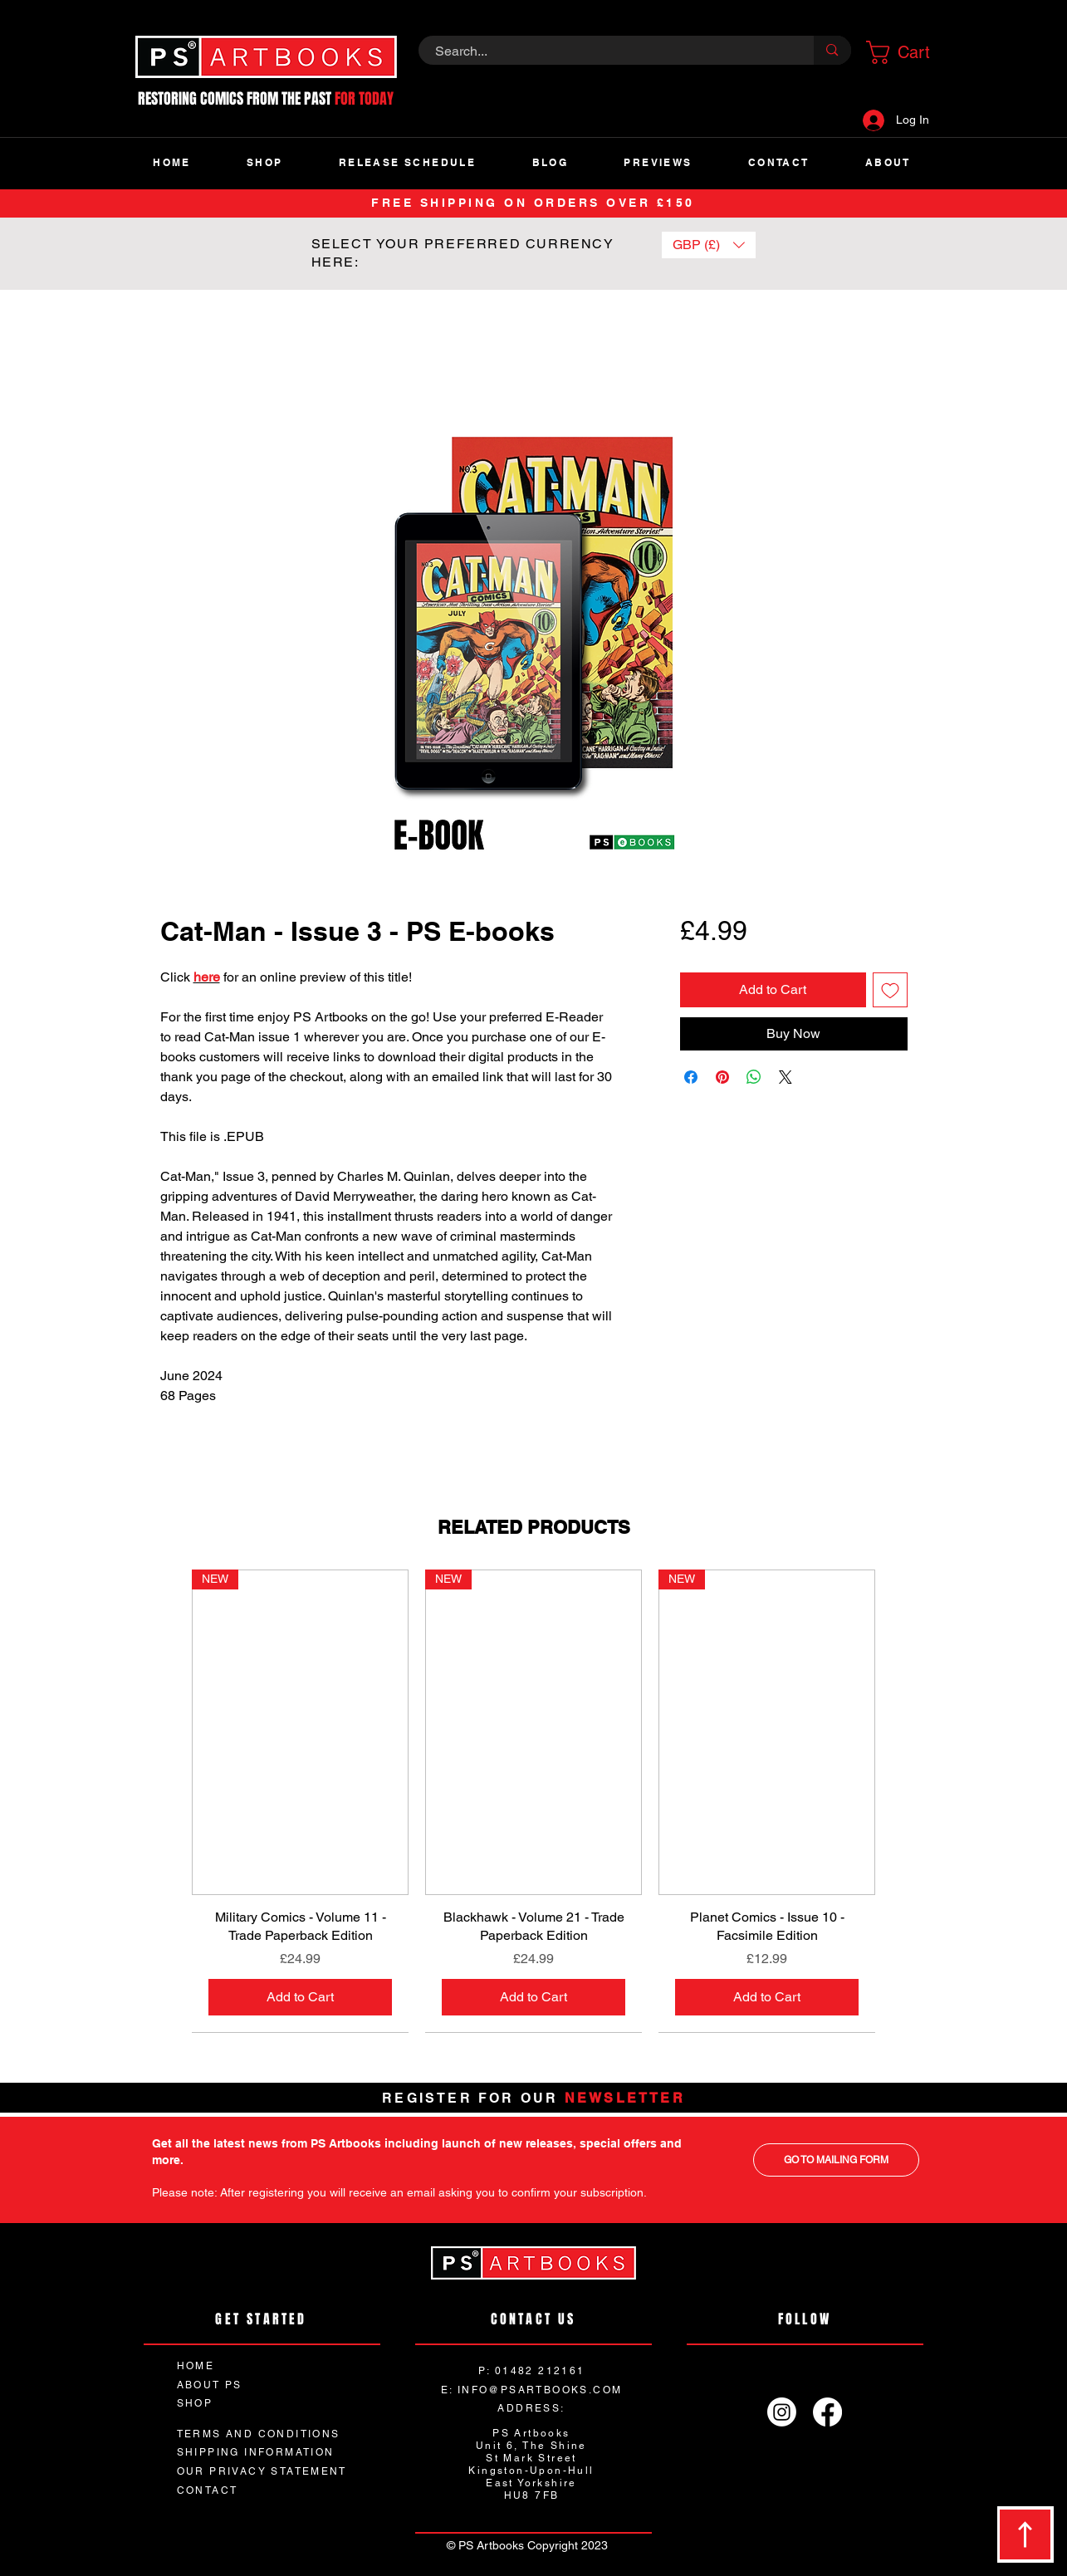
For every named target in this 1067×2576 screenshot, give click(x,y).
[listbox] (709, 245)
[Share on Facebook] (691, 1077)
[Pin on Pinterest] (722, 1077)
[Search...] (607, 51)
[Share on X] (785, 1077)
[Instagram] (781, 2412)
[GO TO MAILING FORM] (836, 2160)
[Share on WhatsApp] (754, 1077)
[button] (902, 52)
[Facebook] (827, 2412)
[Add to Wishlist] (890, 989)
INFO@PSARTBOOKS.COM (540, 2390)
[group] (533, 1800)
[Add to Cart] (300, 1997)
